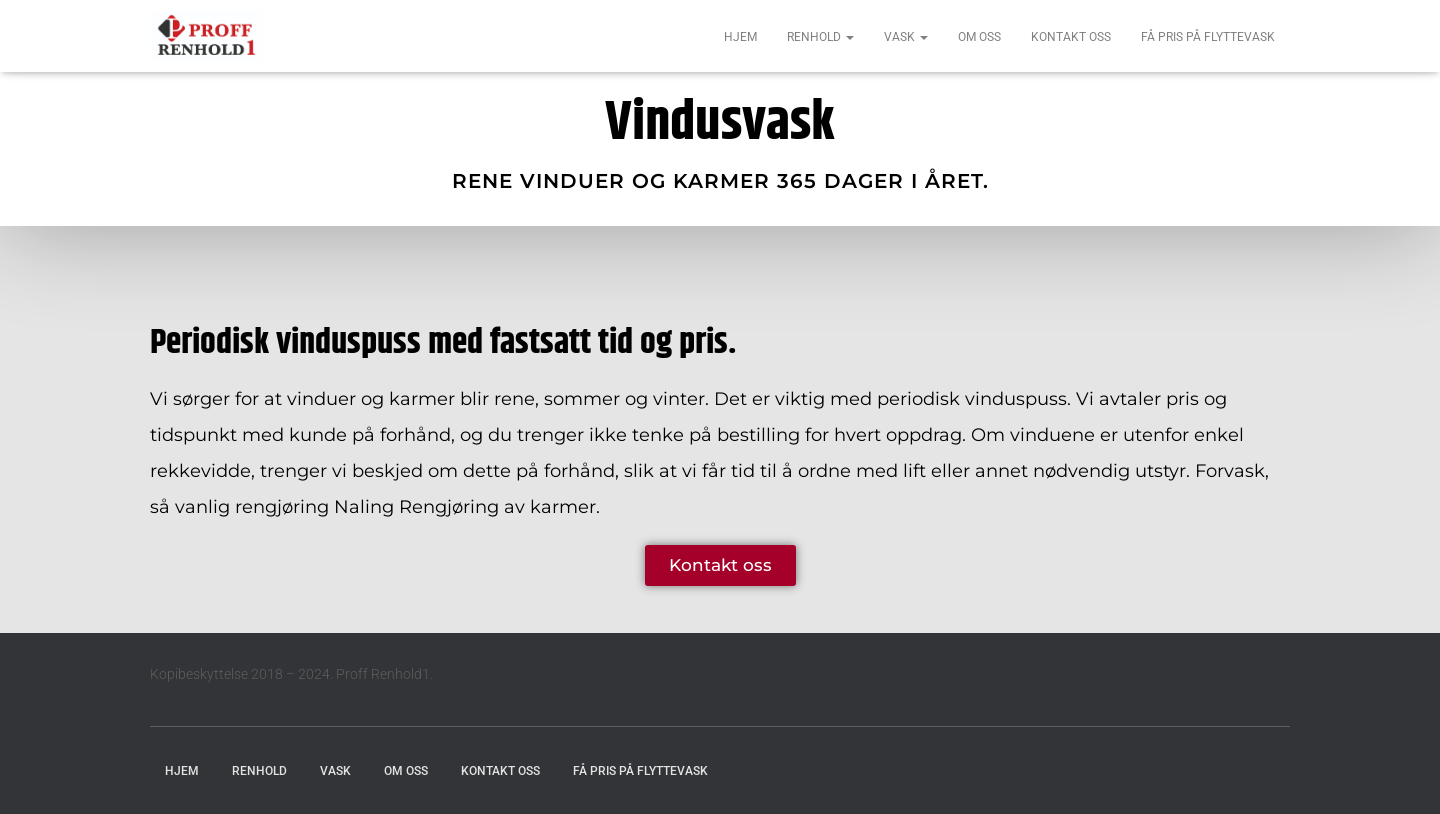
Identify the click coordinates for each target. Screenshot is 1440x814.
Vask (906, 37)
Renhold (820, 37)
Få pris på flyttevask (1208, 37)
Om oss (979, 37)
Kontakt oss (1071, 37)
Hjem (740, 37)
